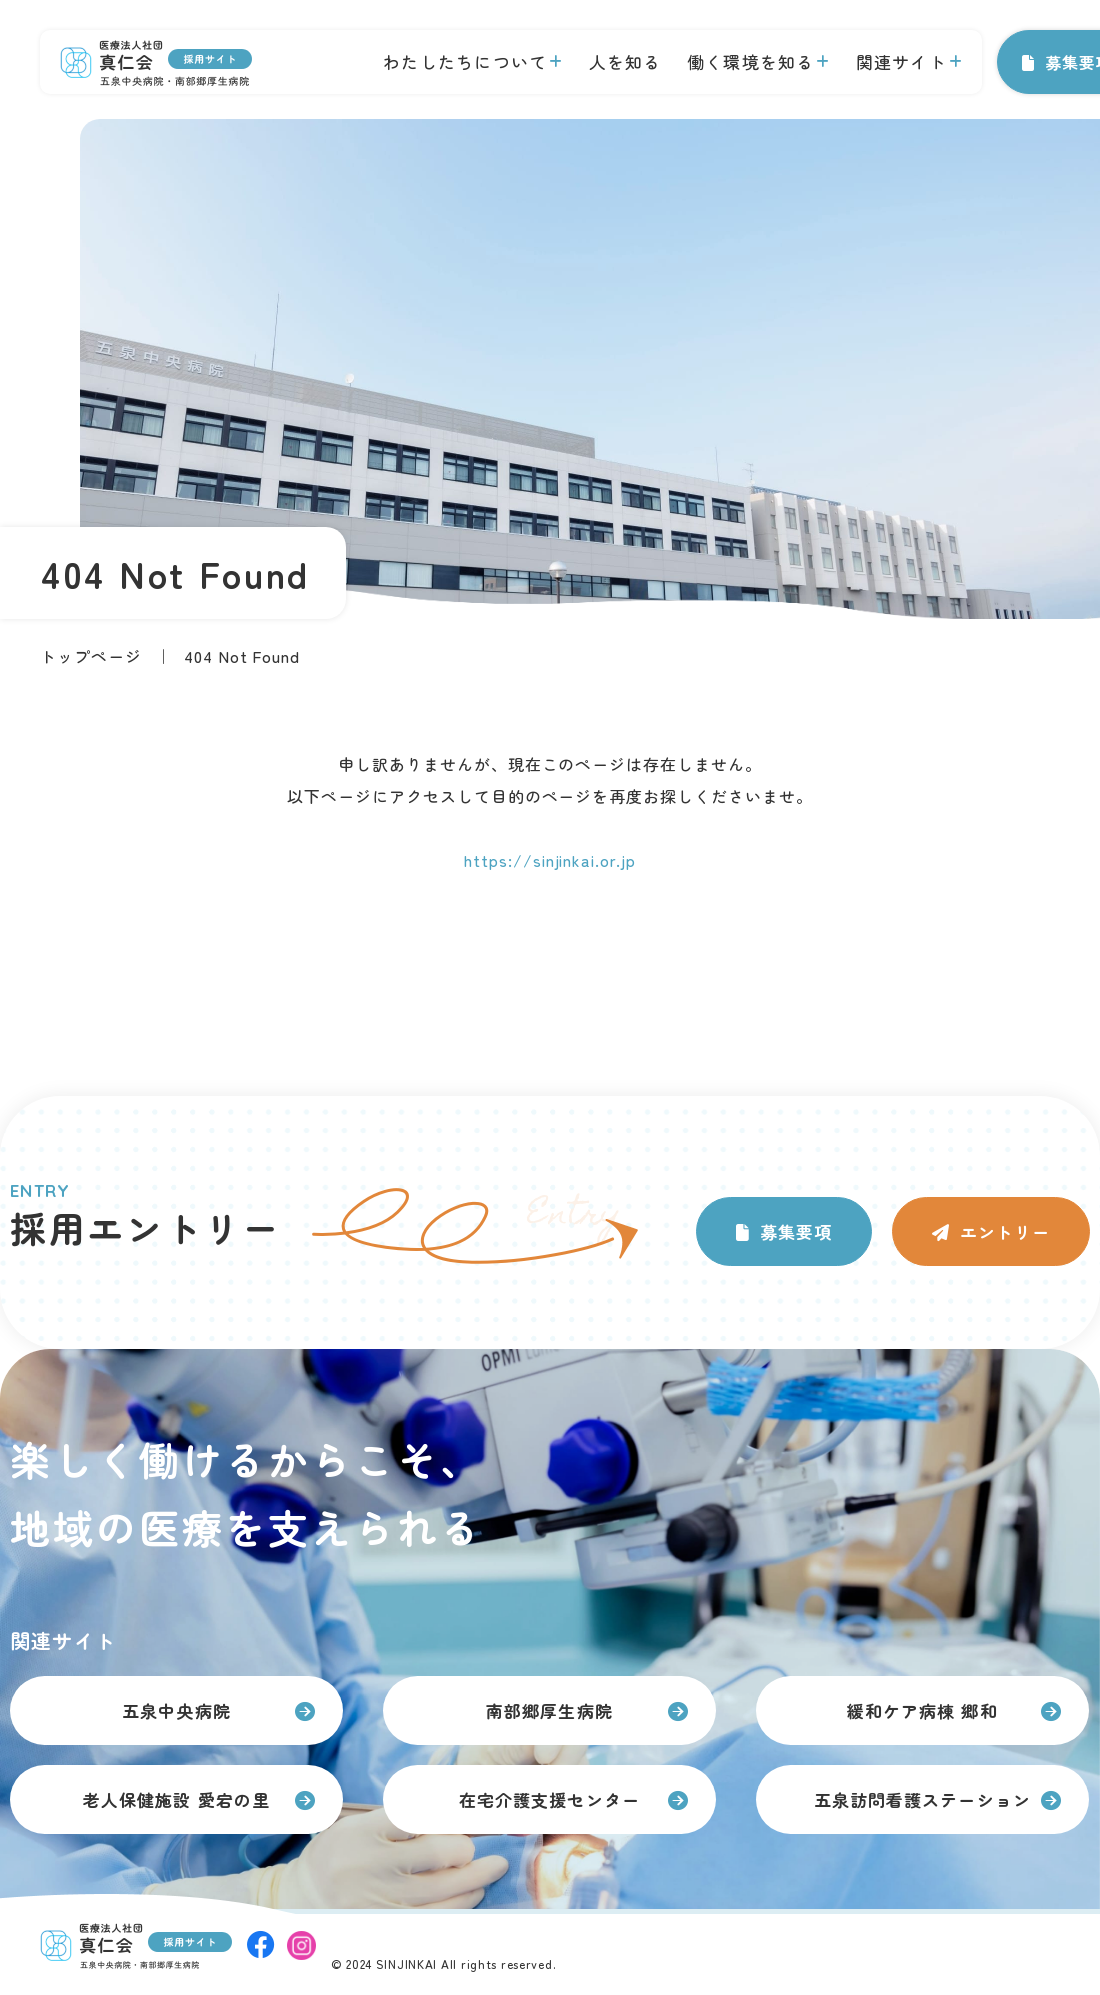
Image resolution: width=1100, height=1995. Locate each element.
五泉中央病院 (176, 1710)
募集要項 (796, 1231)
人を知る (625, 61)
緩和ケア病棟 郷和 (922, 1710)
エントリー (1005, 1231)
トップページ (91, 656)
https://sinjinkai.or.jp (550, 860)
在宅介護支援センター (549, 1799)
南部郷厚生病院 (549, 1710)
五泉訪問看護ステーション (922, 1799)
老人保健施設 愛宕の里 (176, 1799)
